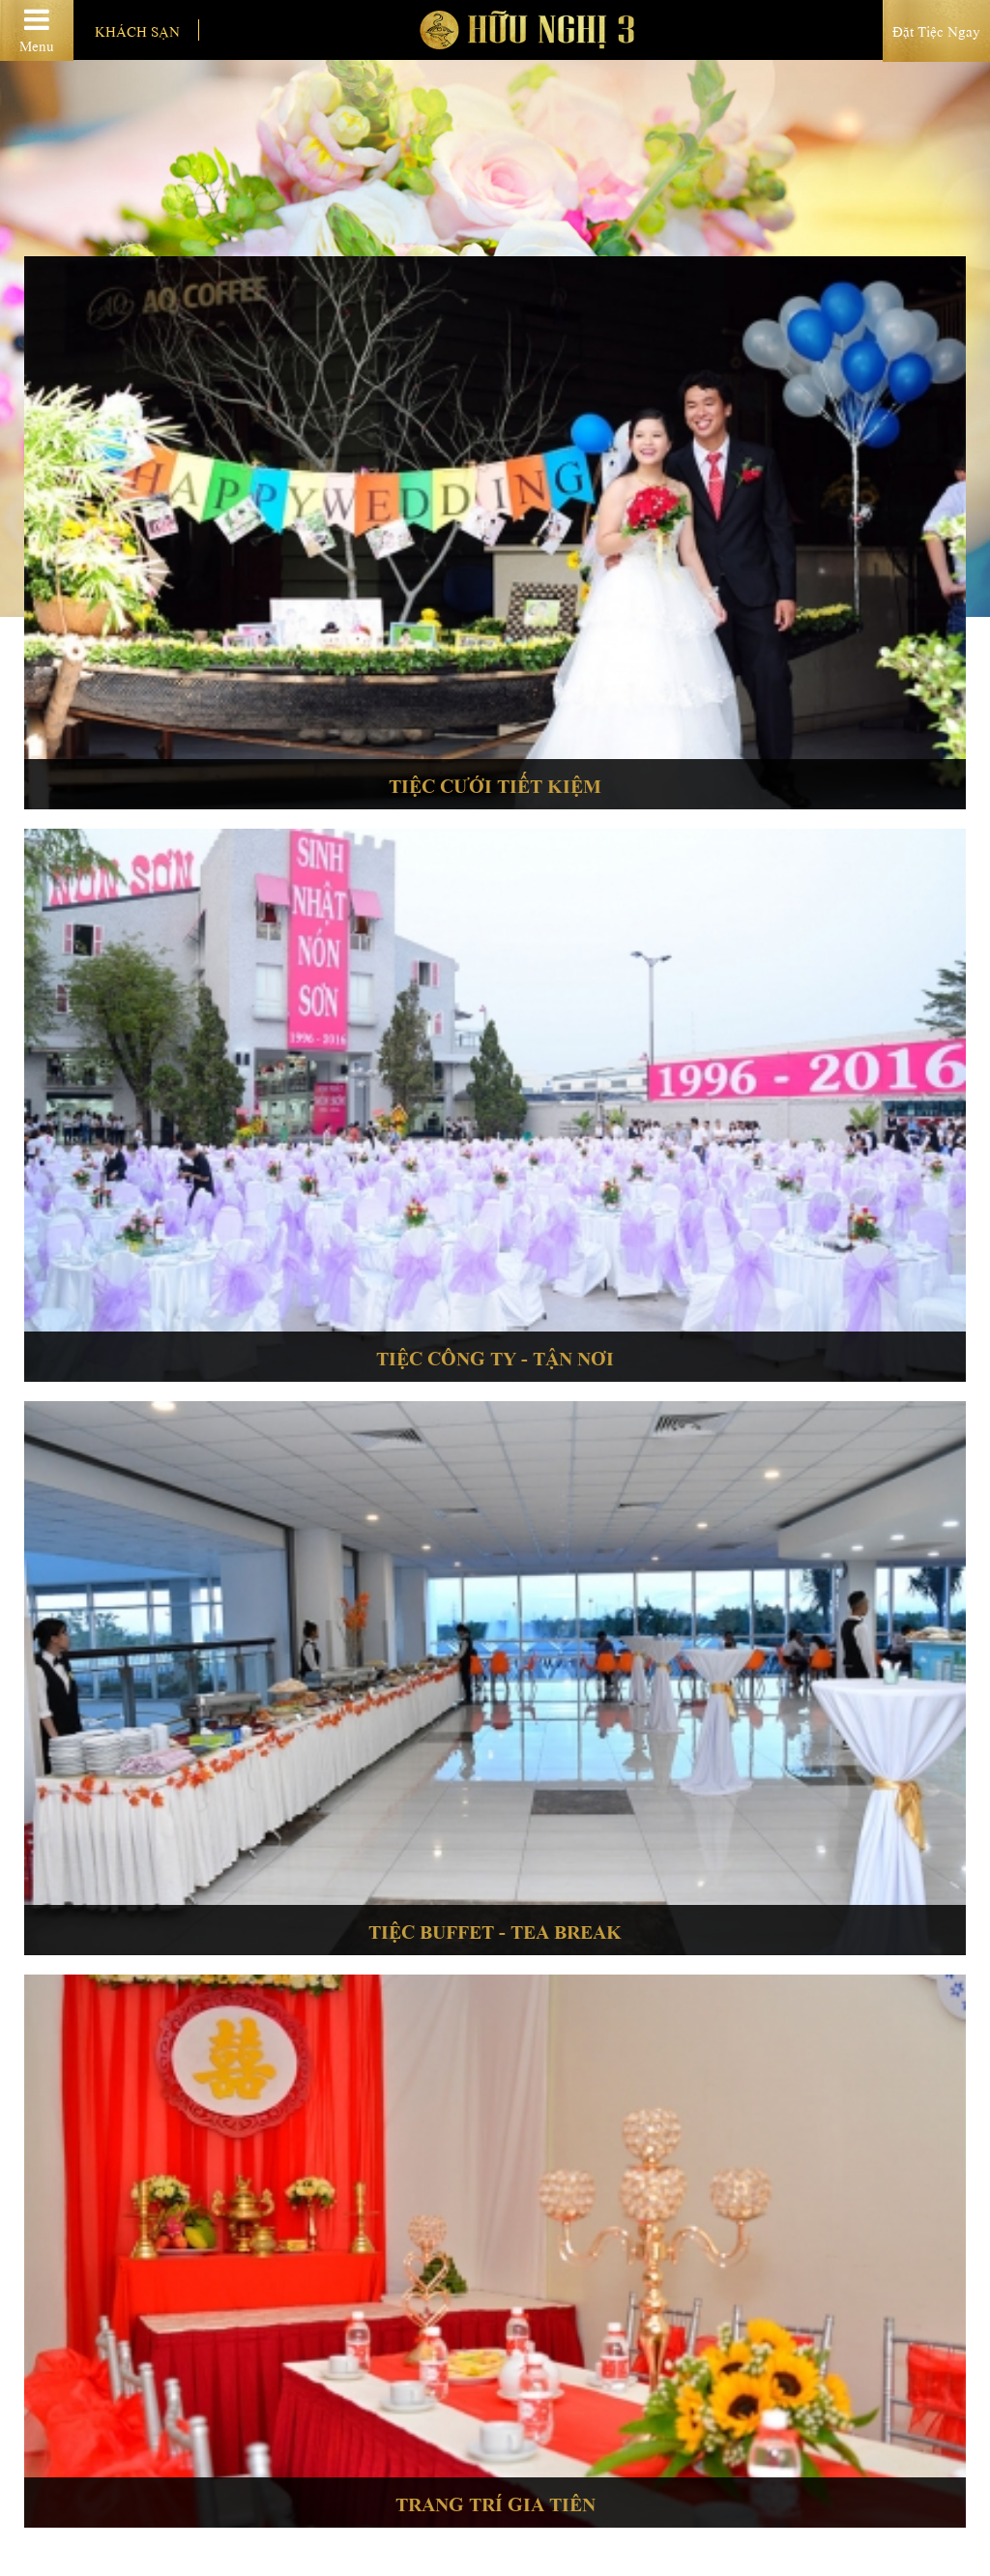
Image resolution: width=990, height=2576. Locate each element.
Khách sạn (137, 30)
